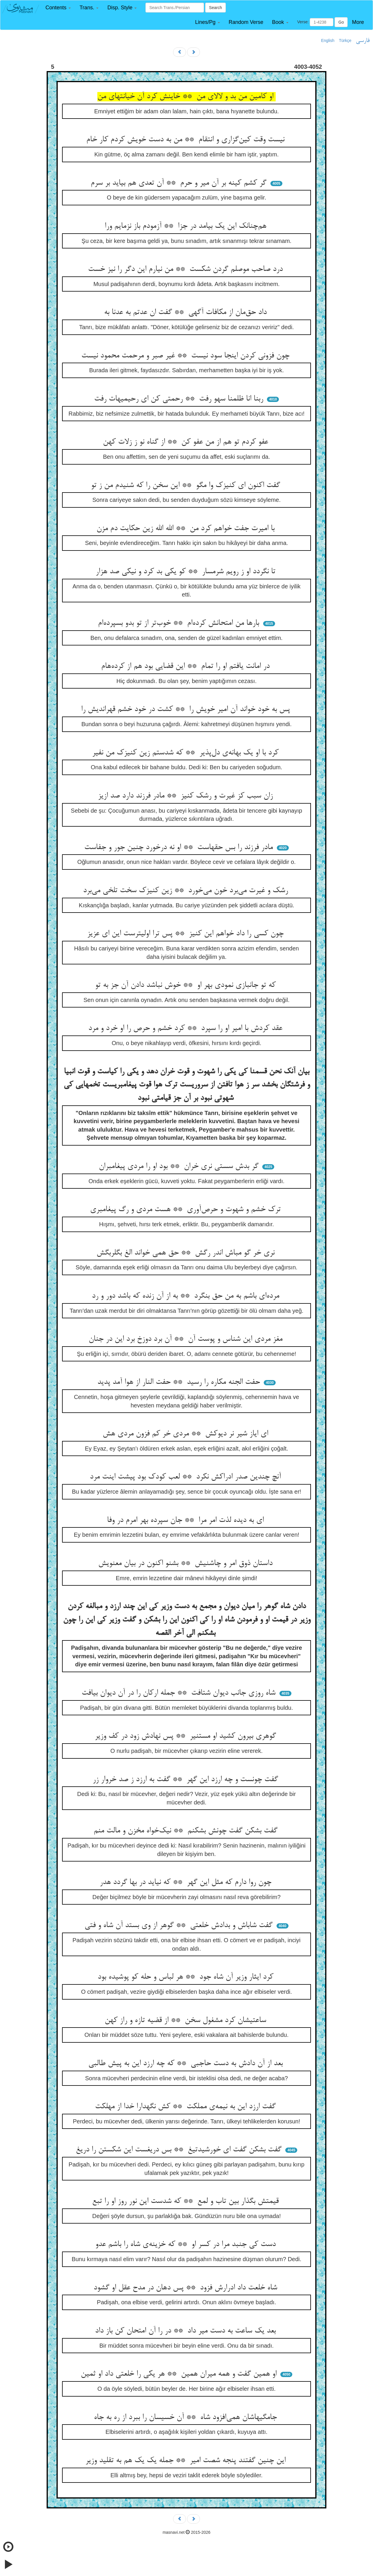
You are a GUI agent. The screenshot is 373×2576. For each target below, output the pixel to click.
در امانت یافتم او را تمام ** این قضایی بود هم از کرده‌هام (186, 666)
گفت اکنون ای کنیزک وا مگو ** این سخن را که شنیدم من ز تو (186, 485)
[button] (58, 7)
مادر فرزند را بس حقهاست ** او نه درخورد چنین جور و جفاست (179, 847)
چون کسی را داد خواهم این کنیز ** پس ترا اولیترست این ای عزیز (186, 933)
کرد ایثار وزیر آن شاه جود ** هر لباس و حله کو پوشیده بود (187, 1977)
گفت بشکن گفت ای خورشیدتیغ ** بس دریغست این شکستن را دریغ (180, 2150)
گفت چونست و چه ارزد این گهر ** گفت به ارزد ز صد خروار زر (186, 1779)
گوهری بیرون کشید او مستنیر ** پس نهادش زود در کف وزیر (186, 1736)
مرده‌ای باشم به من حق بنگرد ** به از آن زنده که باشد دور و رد (186, 1296)
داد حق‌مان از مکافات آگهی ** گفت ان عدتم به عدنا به (186, 312)
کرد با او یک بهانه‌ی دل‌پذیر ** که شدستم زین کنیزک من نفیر (186, 753)
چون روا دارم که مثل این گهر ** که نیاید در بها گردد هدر (187, 1882)
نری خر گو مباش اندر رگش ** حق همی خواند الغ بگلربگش (186, 1253)
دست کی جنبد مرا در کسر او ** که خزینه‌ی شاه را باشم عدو (186, 2244)
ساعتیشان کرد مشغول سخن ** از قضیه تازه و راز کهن (186, 2020)
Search (215, 7)
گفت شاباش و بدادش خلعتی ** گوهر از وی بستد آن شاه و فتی (180, 1925)
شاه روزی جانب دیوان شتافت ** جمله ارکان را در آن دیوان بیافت (180, 1693)
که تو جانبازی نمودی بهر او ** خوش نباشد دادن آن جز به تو (186, 985)
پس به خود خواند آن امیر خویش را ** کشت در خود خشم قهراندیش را (186, 709)
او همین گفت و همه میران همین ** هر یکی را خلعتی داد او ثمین (180, 2374)
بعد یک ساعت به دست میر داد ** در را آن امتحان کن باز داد (186, 2331)
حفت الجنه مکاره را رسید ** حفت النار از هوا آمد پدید (179, 1382)
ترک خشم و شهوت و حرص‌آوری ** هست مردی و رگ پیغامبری (186, 1209)
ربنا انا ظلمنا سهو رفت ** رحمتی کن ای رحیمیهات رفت (179, 399)
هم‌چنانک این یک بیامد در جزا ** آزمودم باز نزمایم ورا (187, 226)
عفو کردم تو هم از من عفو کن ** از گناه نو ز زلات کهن (186, 442)
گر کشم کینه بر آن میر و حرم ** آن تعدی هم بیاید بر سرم (180, 183)
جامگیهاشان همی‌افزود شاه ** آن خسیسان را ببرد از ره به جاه (186, 2417)
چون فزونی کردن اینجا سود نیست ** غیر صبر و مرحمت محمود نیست (186, 356)
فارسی (363, 40)
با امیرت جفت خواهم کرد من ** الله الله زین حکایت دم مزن (186, 528)
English (328, 40)
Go (341, 22)
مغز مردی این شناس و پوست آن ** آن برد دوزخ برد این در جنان (187, 1339)
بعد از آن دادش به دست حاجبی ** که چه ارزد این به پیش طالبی (186, 2063)
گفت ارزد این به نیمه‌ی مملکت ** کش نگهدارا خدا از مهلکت (186, 2106)
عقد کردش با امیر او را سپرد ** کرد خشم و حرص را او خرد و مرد (186, 1028)
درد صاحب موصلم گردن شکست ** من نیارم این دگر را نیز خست (186, 269)
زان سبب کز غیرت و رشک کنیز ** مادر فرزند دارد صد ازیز (186, 796)
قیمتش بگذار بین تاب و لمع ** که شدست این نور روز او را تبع (186, 2201)
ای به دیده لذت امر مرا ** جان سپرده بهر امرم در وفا (186, 1520)
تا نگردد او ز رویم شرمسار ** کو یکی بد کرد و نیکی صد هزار (187, 571)
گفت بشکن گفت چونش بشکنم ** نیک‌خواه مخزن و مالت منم (187, 1831)
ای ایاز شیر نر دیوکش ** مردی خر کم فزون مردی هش (186, 1434)
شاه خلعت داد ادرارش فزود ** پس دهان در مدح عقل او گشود (186, 2288)
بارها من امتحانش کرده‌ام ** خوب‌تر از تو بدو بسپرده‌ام (179, 623)
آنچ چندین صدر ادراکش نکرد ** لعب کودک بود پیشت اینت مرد (186, 1477)
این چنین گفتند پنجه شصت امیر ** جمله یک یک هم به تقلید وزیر (186, 2460)
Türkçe (345, 40)
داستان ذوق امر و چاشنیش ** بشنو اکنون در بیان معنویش (186, 1563)
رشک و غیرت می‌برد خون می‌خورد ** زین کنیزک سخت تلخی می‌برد (186, 890)
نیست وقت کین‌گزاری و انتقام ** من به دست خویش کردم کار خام (186, 139)
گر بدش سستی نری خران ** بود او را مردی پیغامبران (180, 1166)
